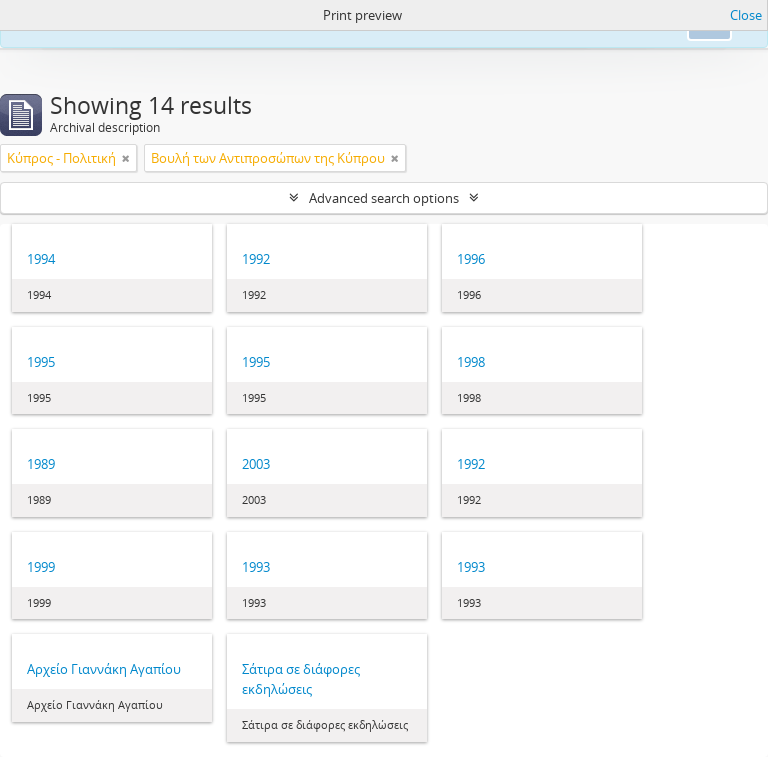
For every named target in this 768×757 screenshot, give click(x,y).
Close (746, 15)
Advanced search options (384, 198)
